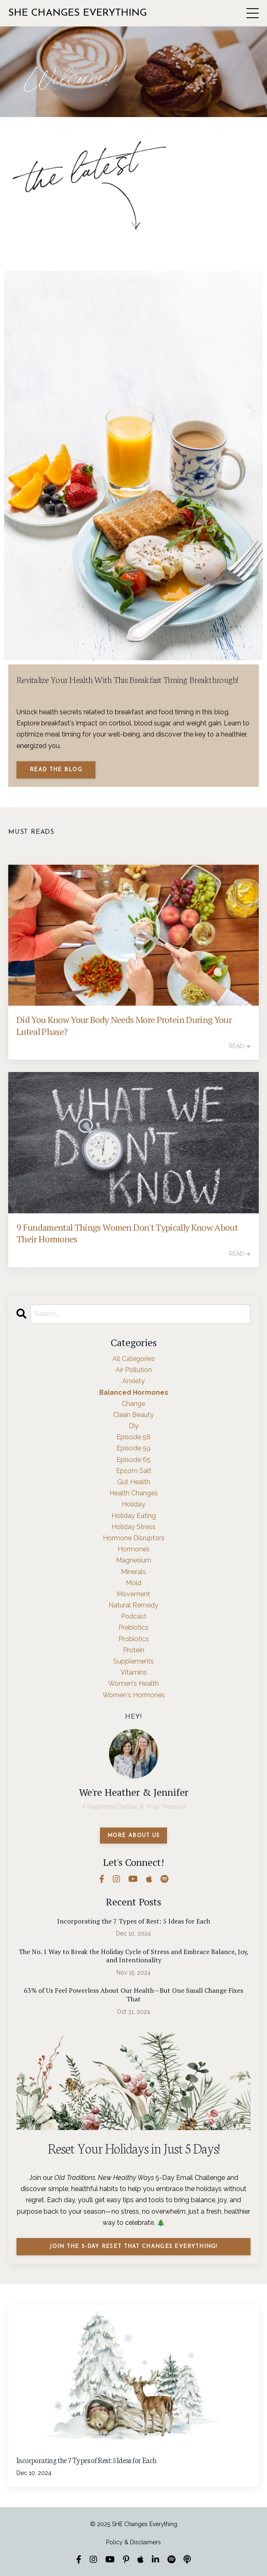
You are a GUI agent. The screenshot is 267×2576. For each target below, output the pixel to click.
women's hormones (133, 1695)
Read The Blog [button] (56, 769)
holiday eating (133, 1516)
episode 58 (133, 1437)
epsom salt (133, 1471)
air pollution (134, 1370)
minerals (133, 1572)
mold (134, 1583)
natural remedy (133, 1605)
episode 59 (133, 1448)
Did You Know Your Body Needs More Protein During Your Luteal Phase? (124, 1025)
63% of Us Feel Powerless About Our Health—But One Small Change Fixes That (133, 1995)
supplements (133, 1661)
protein (133, 1650)
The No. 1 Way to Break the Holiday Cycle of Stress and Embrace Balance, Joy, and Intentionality (134, 1956)
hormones (134, 1549)
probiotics (133, 1639)
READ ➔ (240, 1046)
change (133, 1404)
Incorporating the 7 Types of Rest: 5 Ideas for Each (133, 1921)
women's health (133, 1683)
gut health (133, 1482)
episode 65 (133, 1460)
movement (133, 1594)
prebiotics (133, 1627)
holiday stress (133, 1527)
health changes (133, 1493)
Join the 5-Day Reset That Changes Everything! (133, 2246)
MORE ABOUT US (133, 1835)
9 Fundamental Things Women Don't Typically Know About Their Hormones (127, 1233)
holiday (133, 1504)
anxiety (133, 1381)
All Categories (133, 1359)
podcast (133, 1616)
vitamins (134, 1672)
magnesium (133, 1560)
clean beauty (133, 1415)
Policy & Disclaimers (133, 2542)
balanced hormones (133, 1392)
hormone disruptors (134, 1538)
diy (134, 1426)
